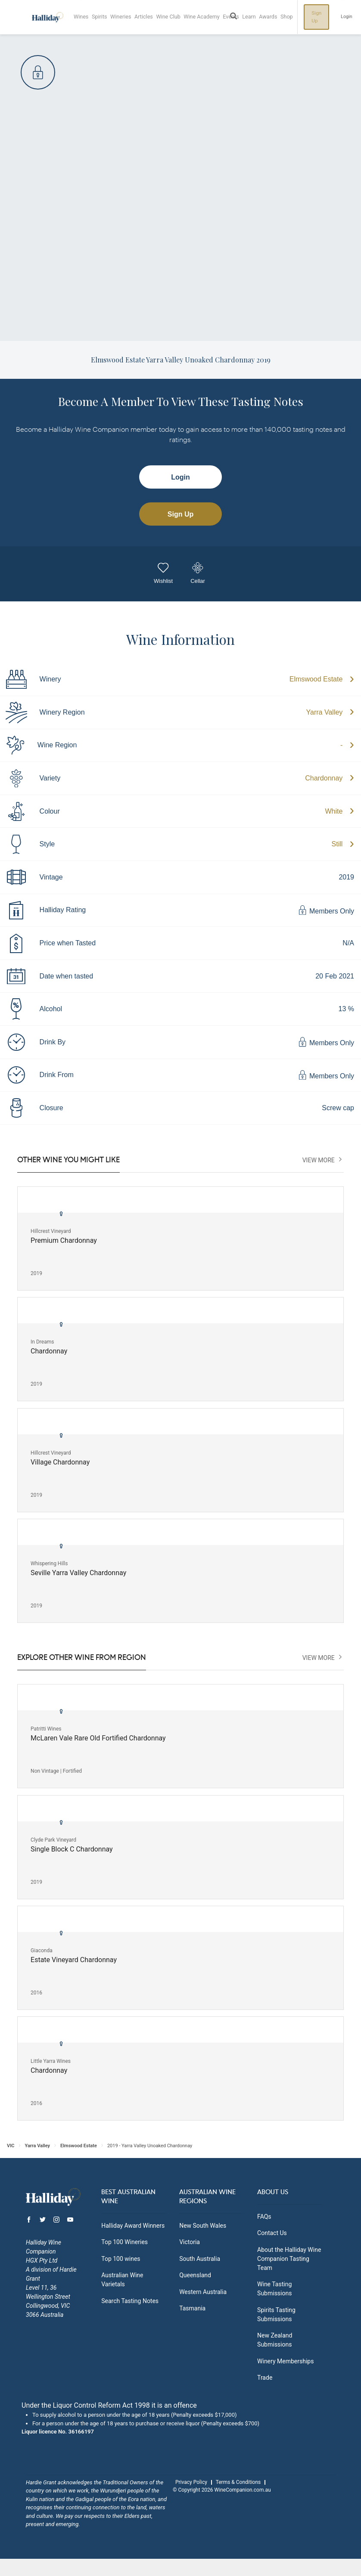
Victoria (189, 2242)
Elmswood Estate (316, 679)
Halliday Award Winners (133, 2225)
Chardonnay (323, 778)
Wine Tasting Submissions (274, 2289)
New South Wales (202, 2225)
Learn (252, 17)
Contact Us (272, 2232)
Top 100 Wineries (124, 2242)
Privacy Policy (191, 2482)
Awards (271, 17)
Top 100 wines (120, 2258)
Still (337, 844)
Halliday (47, 17)
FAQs (264, 2216)
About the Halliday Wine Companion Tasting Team (289, 2258)
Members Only (326, 910)
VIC (11, 2146)
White (333, 811)
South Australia (199, 2258)
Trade (264, 2377)
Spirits (100, 17)
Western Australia (203, 2291)
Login (350, 16)
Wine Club (170, 17)
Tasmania (192, 2308)
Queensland (195, 2275)
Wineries (122, 17)
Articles (146, 17)
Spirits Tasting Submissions (276, 2314)
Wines (82, 17)
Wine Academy (204, 17)
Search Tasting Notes (130, 2300)
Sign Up (321, 16)
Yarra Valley (324, 712)
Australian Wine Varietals (122, 2280)
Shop (291, 17)
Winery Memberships (285, 2361)
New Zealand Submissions (274, 2340)
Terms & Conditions (238, 2482)
